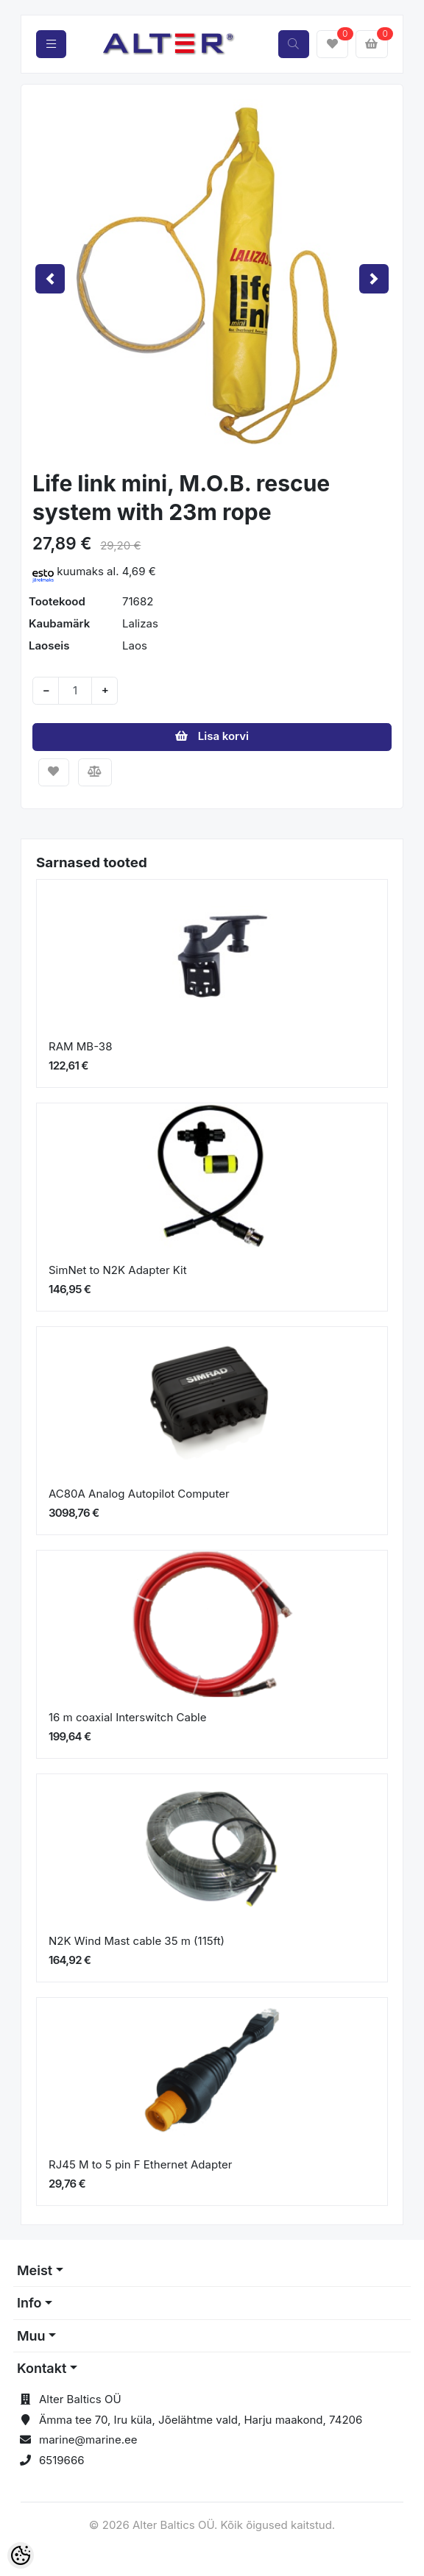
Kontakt (41, 2368)
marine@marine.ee (88, 2440)
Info (29, 2302)
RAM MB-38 (80, 1046)
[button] (50, 278)
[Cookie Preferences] (20, 2555)
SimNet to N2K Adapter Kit (118, 1270)
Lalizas (140, 623)
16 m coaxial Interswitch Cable (127, 1717)
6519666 (62, 2460)
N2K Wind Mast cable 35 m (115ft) (137, 1941)
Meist (34, 2270)
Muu (31, 2336)
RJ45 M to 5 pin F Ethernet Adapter (140, 2164)
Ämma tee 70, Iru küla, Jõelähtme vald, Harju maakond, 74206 (200, 2420)
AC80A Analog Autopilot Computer (139, 1494)
